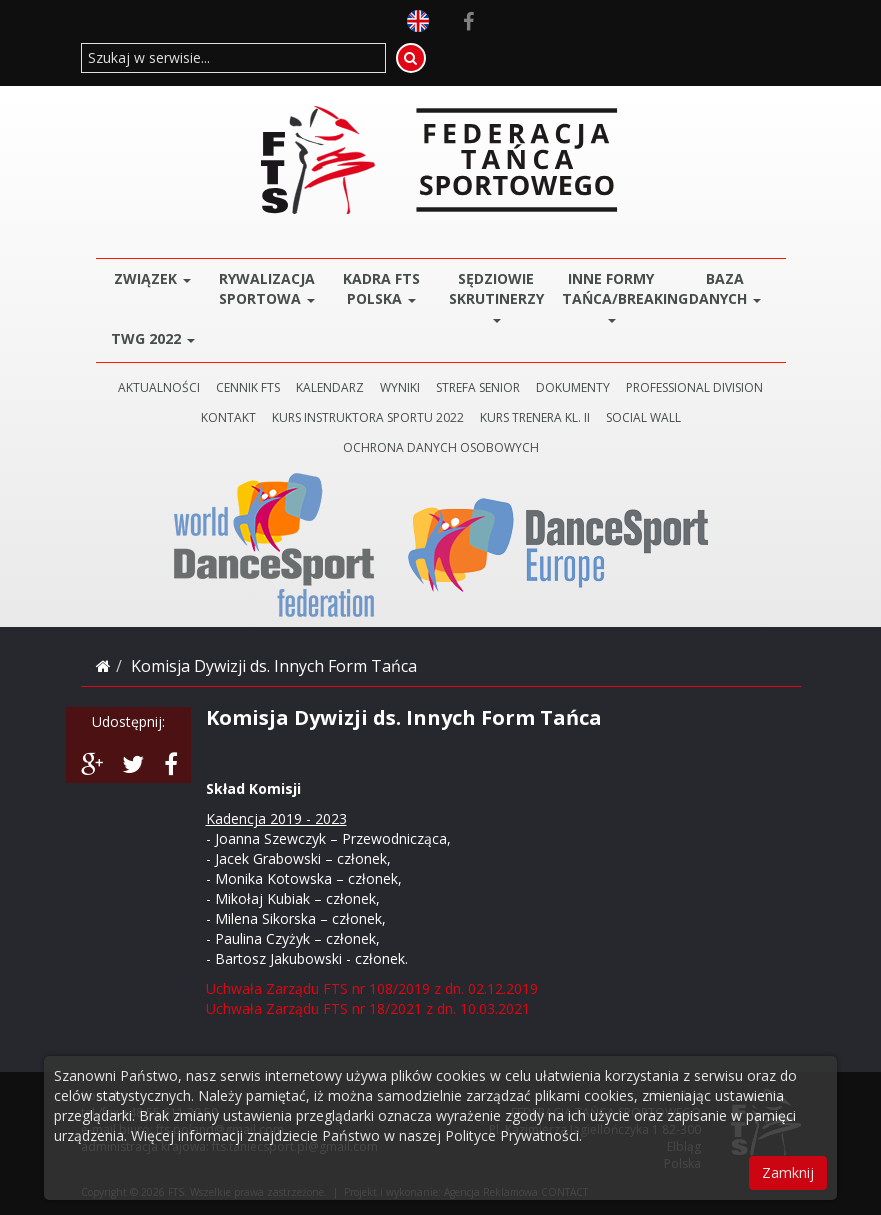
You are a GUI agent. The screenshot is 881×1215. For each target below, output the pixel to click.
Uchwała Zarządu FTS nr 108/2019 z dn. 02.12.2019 (372, 988)
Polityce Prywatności (512, 1135)
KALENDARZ (330, 387)
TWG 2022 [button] (153, 338)
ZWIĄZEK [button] (152, 278)
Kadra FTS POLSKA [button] (381, 288)
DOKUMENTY (573, 387)
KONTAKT (228, 417)
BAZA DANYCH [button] (725, 288)
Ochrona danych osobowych (441, 447)
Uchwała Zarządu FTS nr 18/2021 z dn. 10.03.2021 (368, 1008)
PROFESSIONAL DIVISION (694, 387)
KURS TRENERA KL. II (535, 417)
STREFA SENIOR (478, 387)
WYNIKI (400, 387)
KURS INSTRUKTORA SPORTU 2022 (368, 417)
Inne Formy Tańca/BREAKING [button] (615, 295)
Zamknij (788, 1172)
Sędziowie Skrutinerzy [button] (496, 295)
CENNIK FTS (248, 387)
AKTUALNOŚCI (159, 387)
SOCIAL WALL (643, 417)
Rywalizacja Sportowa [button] (267, 288)
